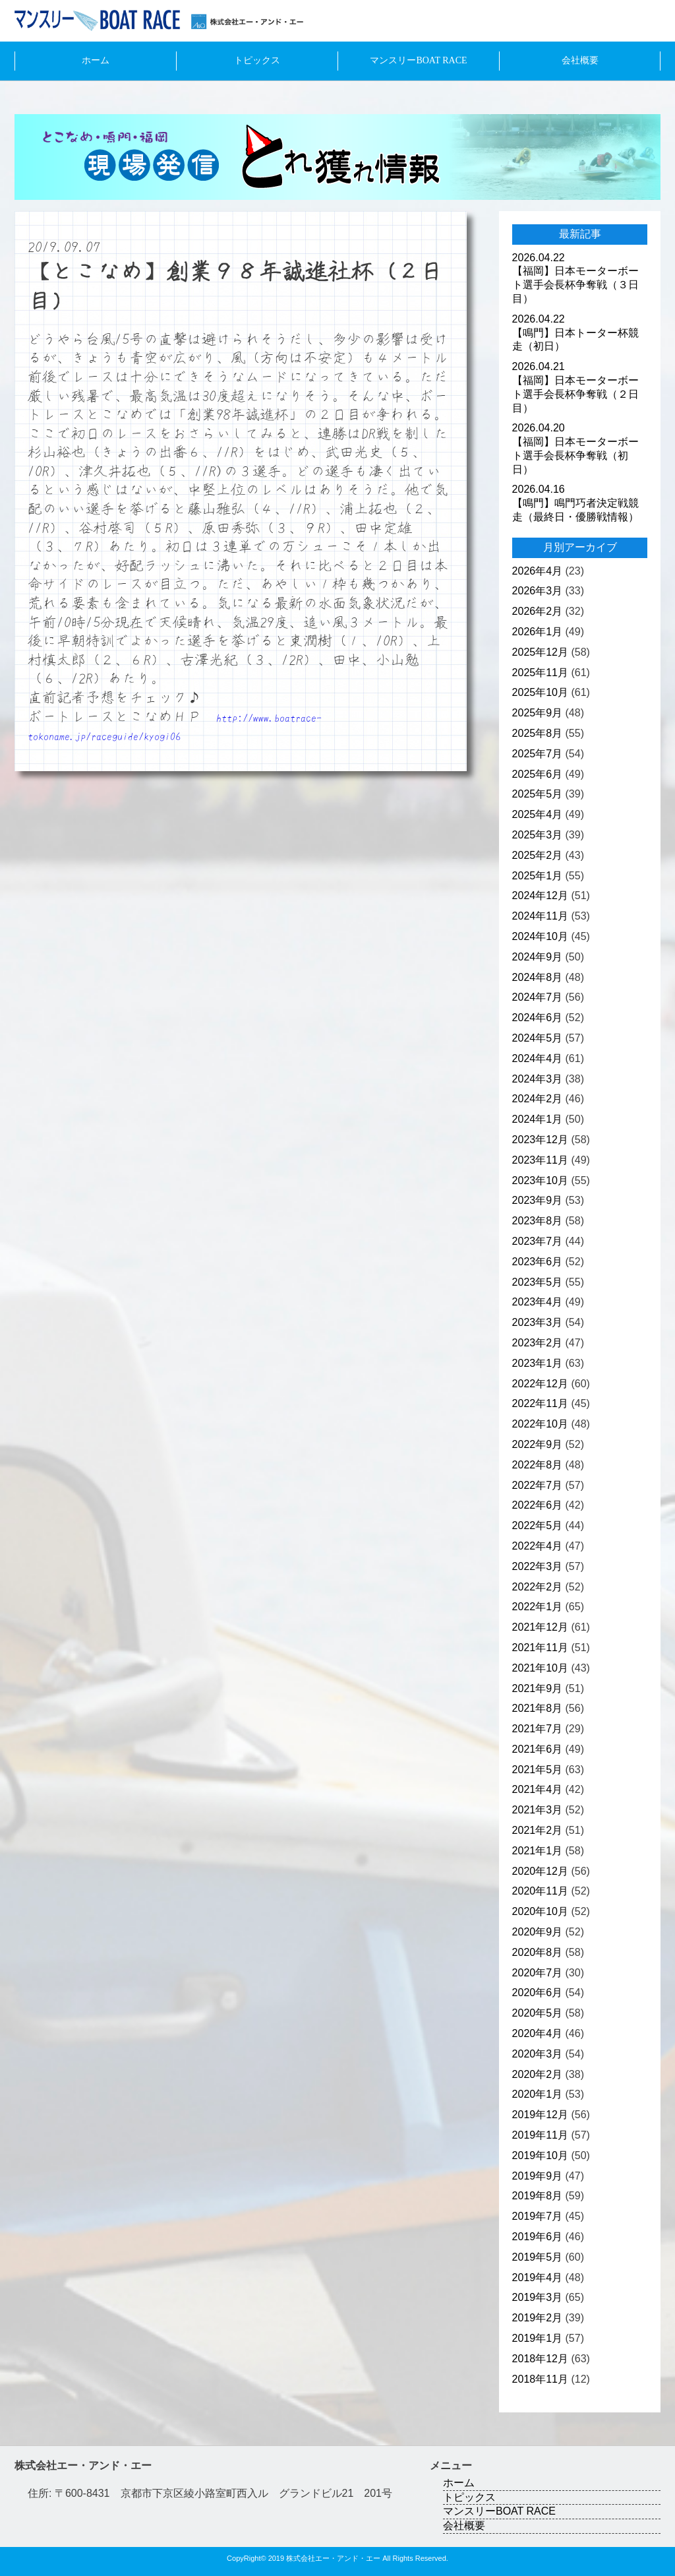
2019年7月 (537, 2216)
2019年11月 (540, 2135)
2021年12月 (540, 1627)
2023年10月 (540, 1180)
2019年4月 (537, 2277)
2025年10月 (540, 692)
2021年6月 (537, 1749)
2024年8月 (537, 977)
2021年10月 (540, 1668)
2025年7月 (537, 753)
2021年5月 (537, 1769)
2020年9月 (537, 1931)
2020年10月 (540, 1911)
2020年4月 (537, 2033)
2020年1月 (537, 2094)
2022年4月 (537, 1546)
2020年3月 (537, 2053)
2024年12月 (540, 895)
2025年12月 (540, 652)
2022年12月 (540, 1383)
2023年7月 (537, 1241)
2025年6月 (537, 774)
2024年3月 (537, 1078)
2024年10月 (540, 936)
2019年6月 (537, 2236)
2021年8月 (537, 1708)
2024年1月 (537, 1119)
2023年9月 (537, 1200)
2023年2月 (537, 1342)
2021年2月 (537, 1830)
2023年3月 (537, 1322)
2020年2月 (537, 2074)
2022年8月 (537, 1464)
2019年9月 (537, 2176)
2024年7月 (537, 997)
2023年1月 (537, 1363)
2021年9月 (537, 1688)
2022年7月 (537, 1485)
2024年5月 (537, 1038)
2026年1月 (537, 631)
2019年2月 (537, 2317)
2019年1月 (537, 2338)
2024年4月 (537, 1058)
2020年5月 (537, 2013)
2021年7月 (537, 1728)
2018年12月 (540, 2358)
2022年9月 (537, 1444)
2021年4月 (537, 1789)
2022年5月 (537, 1525)
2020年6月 (537, 1992)
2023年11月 (540, 1160)
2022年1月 (537, 1606)
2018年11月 (540, 2379)
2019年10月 (540, 2155)
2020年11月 (540, 1891)
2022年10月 (540, 1423)
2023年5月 (537, 1282)
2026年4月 (537, 571)
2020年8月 (537, 1952)
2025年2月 (537, 855)
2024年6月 (537, 1017)
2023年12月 (540, 1139)
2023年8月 (537, 1220)
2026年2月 (537, 611)
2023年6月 (537, 1261)
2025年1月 (537, 875)
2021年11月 (540, 1647)
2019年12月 (540, 2114)
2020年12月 (540, 1871)
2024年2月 (537, 1098)
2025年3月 (537, 834)
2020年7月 (537, 1972)
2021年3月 (537, 1809)
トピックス (257, 60)
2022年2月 (537, 1586)
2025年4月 (537, 814)
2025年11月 (540, 672)
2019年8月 (537, 2195)
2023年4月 (537, 1301)
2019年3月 (537, 2297)
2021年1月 (537, 1850)
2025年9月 (537, 712)
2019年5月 (537, 2257)
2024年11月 (540, 916)
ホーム (95, 60)
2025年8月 (537, 733)
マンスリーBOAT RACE (418, 60)
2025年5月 (537, 794)
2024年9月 (537, 956)
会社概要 (580, 60)
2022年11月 (540, 1403)
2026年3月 (537, 590)
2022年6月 (537, 1505)
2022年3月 (537, 1566)
